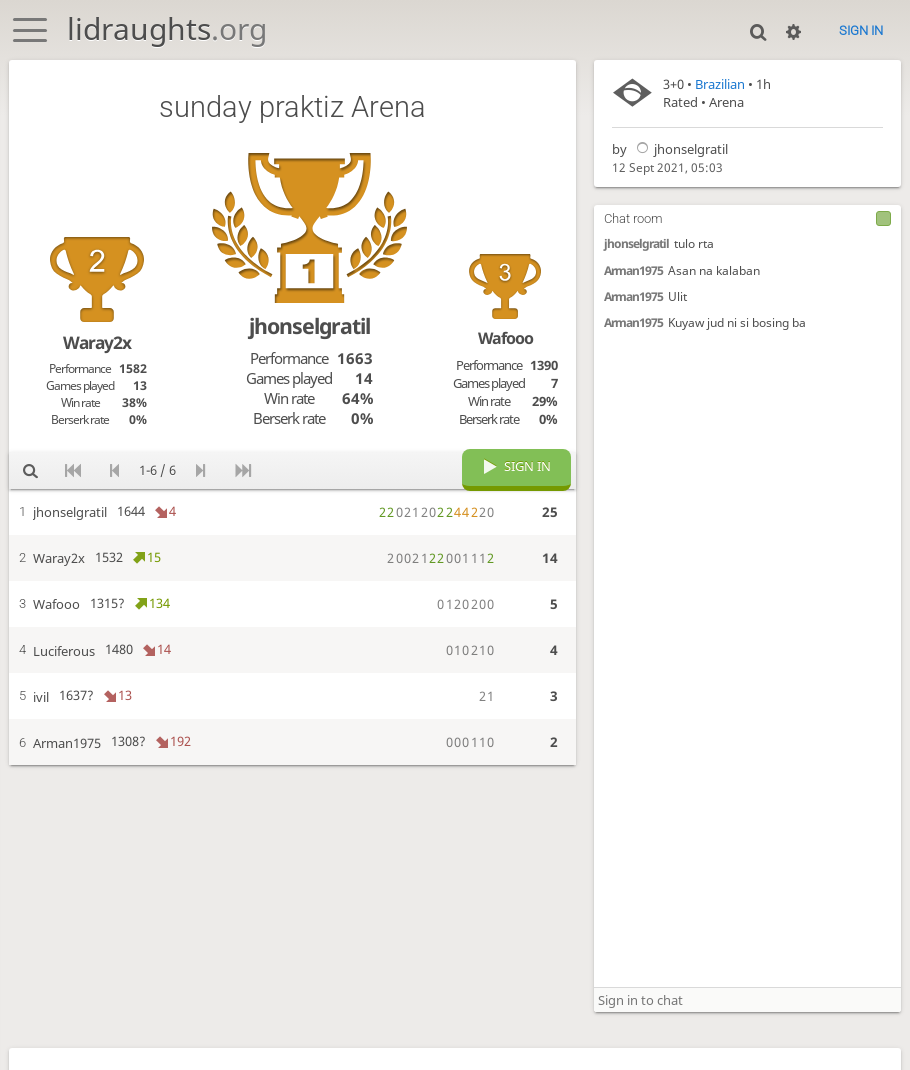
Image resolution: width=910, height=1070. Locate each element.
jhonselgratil (679, 149)
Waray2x (97, 342)
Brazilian (720, 84)
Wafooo (505, 338)
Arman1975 (633, 270)
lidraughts (167, 28)
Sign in (861, 30)
